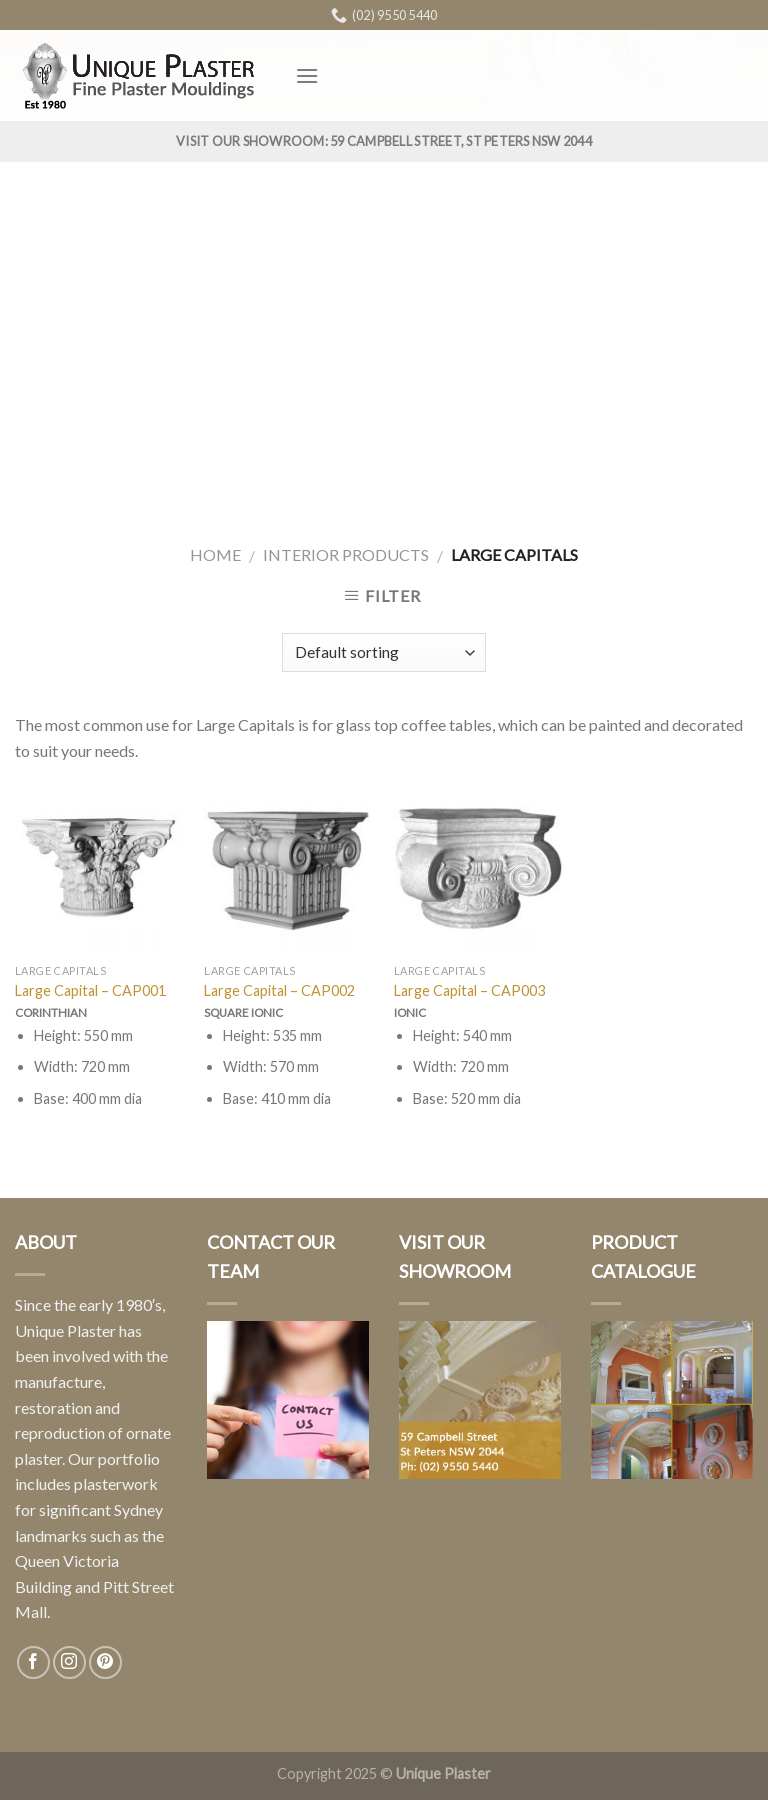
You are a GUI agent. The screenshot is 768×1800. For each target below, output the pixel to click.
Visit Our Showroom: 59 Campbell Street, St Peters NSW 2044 (384, 141)
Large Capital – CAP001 (90, 990)
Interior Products (346, 554)
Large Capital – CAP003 (469, 990)
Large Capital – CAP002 (279, 990)
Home (215, 554)
